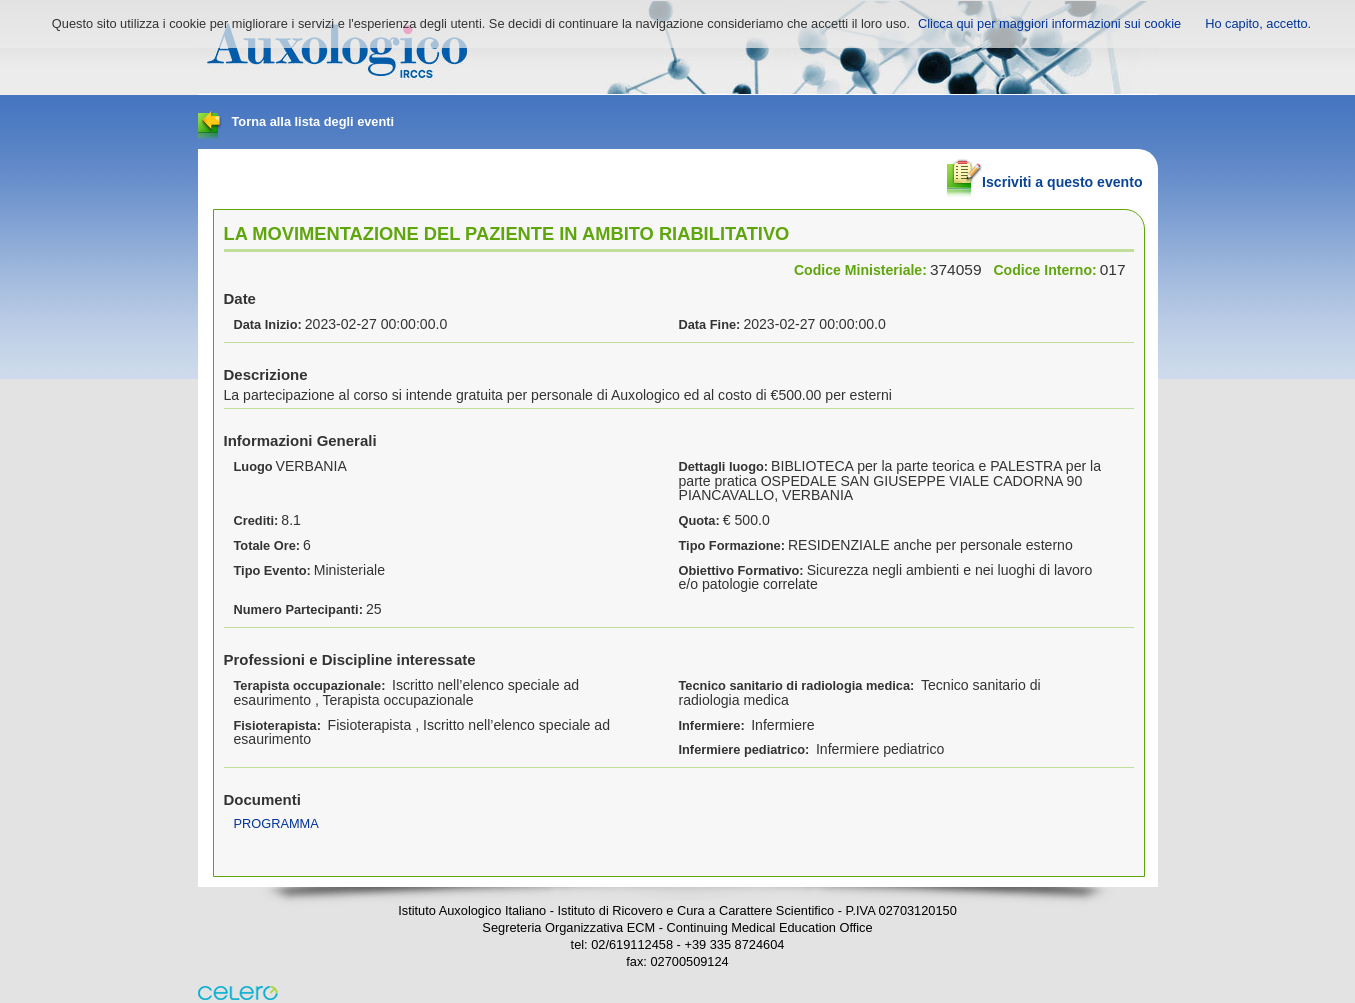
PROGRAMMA (276, 823)
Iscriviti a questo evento (1044, 174)
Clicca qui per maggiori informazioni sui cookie (1049, 23)
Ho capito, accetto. (1258, 23)
